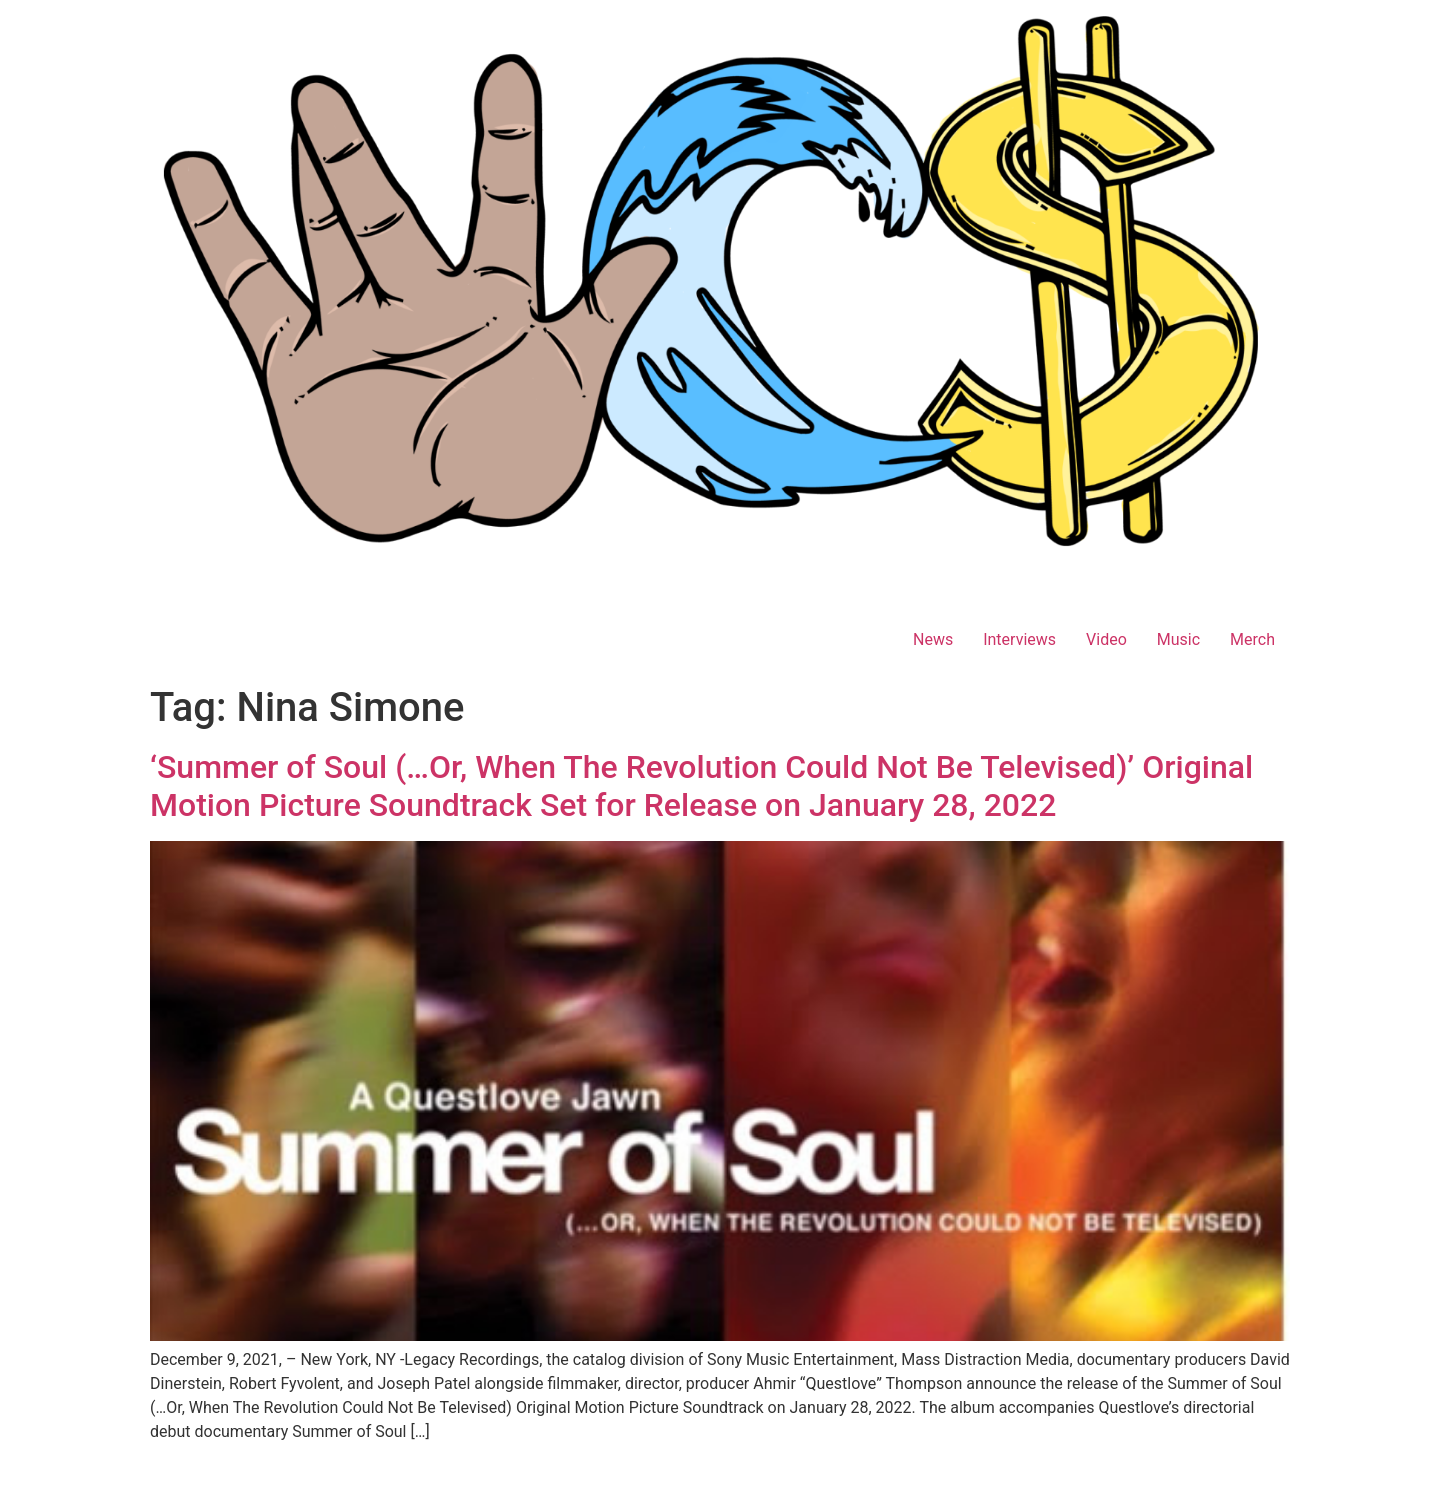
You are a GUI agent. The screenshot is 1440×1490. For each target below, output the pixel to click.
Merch (1252, 639)
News (933, 639)
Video (1106, 639)
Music (1178, 639)
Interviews (1019, 639)
